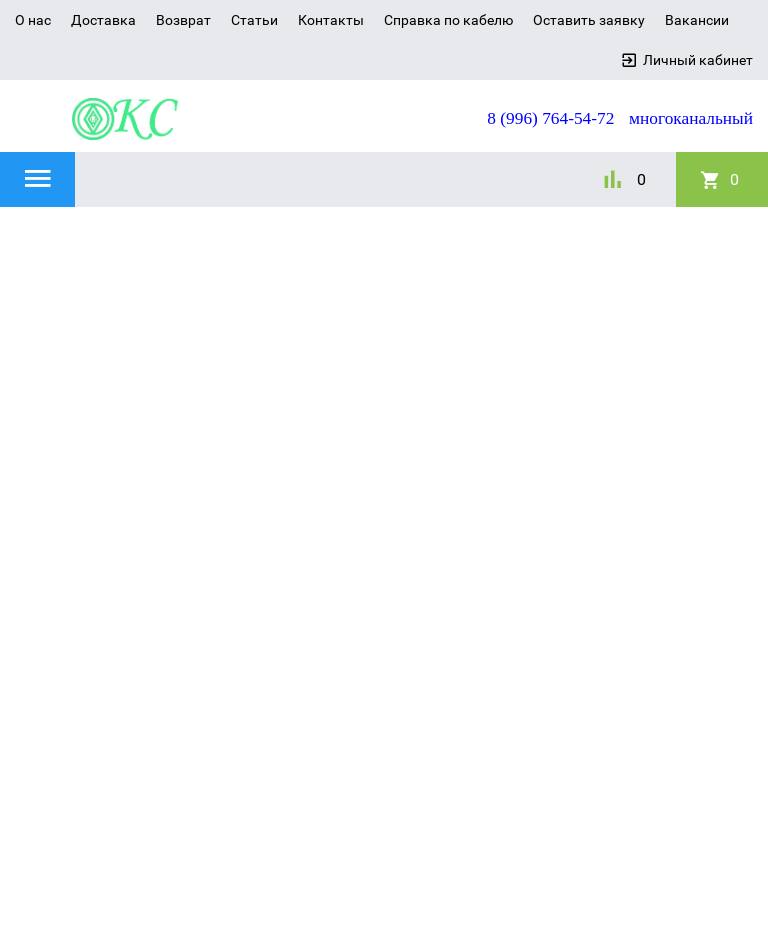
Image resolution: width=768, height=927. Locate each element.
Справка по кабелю (448, 20)
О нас (33, 20)
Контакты (331, 20)
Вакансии (697, 20)
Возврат (183, 20)
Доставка (103, 20)
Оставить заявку (589, 20)
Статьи (254, 20)
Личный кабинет (698, 60)
